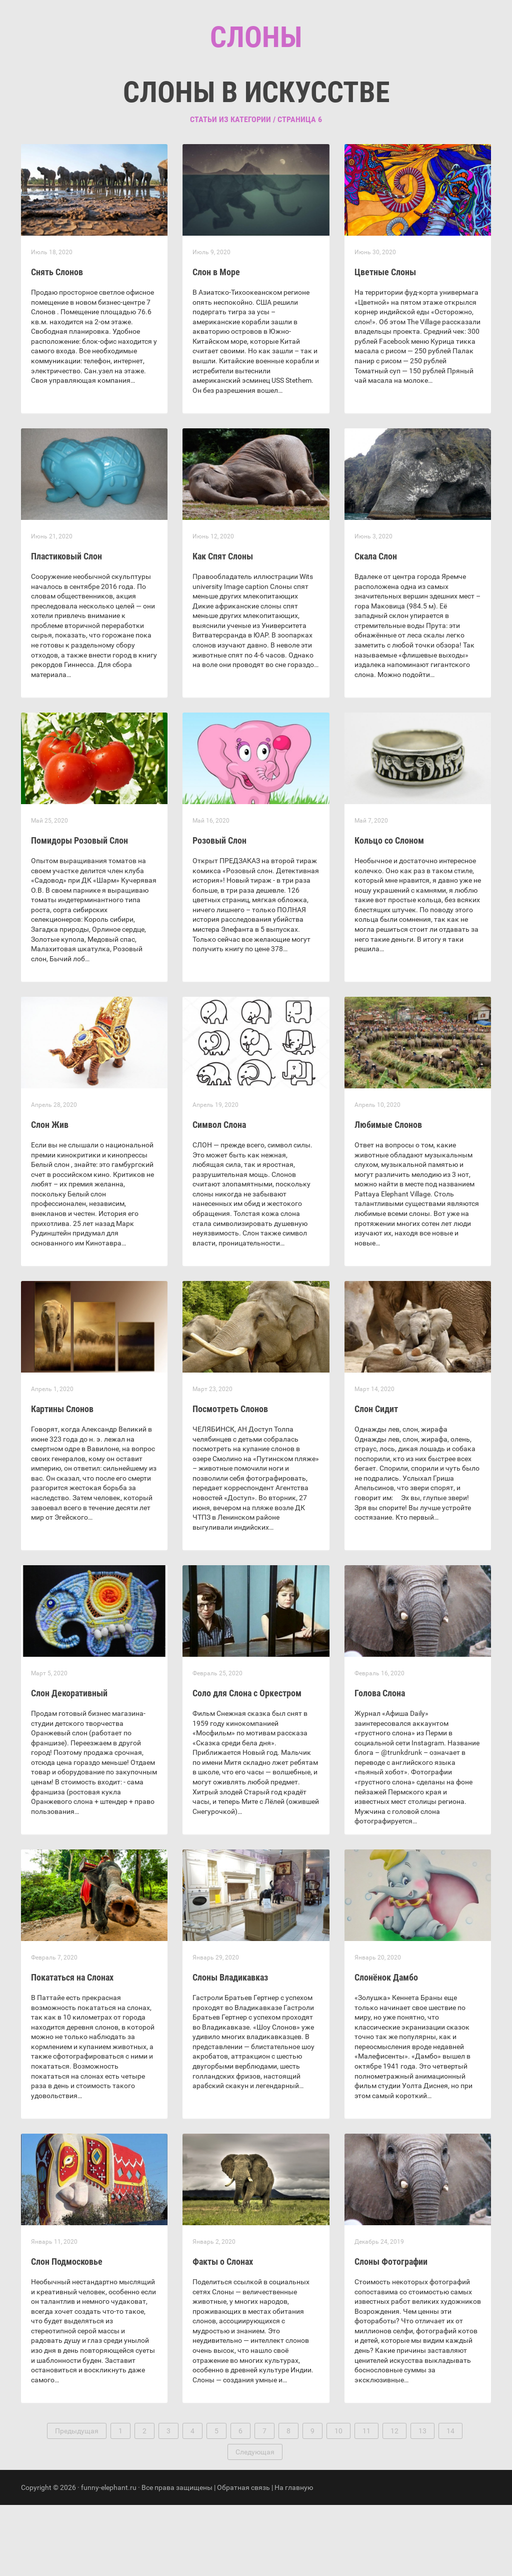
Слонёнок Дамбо (386, 2048)
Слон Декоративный (69, 1764)
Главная (196, 100)
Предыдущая (76, 2502)
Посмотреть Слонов (230, 1480)
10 (338, 2502)
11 (366, 2502)
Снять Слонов (57, 343)
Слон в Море (216, 343)
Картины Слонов (62, 1480)
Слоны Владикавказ (230, 2048)
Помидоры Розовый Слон (79, 911)
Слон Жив (49, 1195)
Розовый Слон (219, 911)
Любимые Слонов (388, 1195)
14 (450, 2502)
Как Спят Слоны (222, 627)
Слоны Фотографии (391, 2332)
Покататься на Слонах (72, 2048)
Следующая (255, 2523)
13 (422, 2502)
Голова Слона (379, 1764)
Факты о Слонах (222, 2332)
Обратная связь (243, 2558)
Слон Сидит (376, 1480)
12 (394, 2502)
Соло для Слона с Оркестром (247, 1764)
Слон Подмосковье (66, 2332)
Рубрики (245, 100)
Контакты (297, 100)
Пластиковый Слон (66, 627)
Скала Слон (375, 627)
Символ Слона (219, 1195)
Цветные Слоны (385, 343)
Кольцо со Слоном (389, 911)
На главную (293, 2558)
